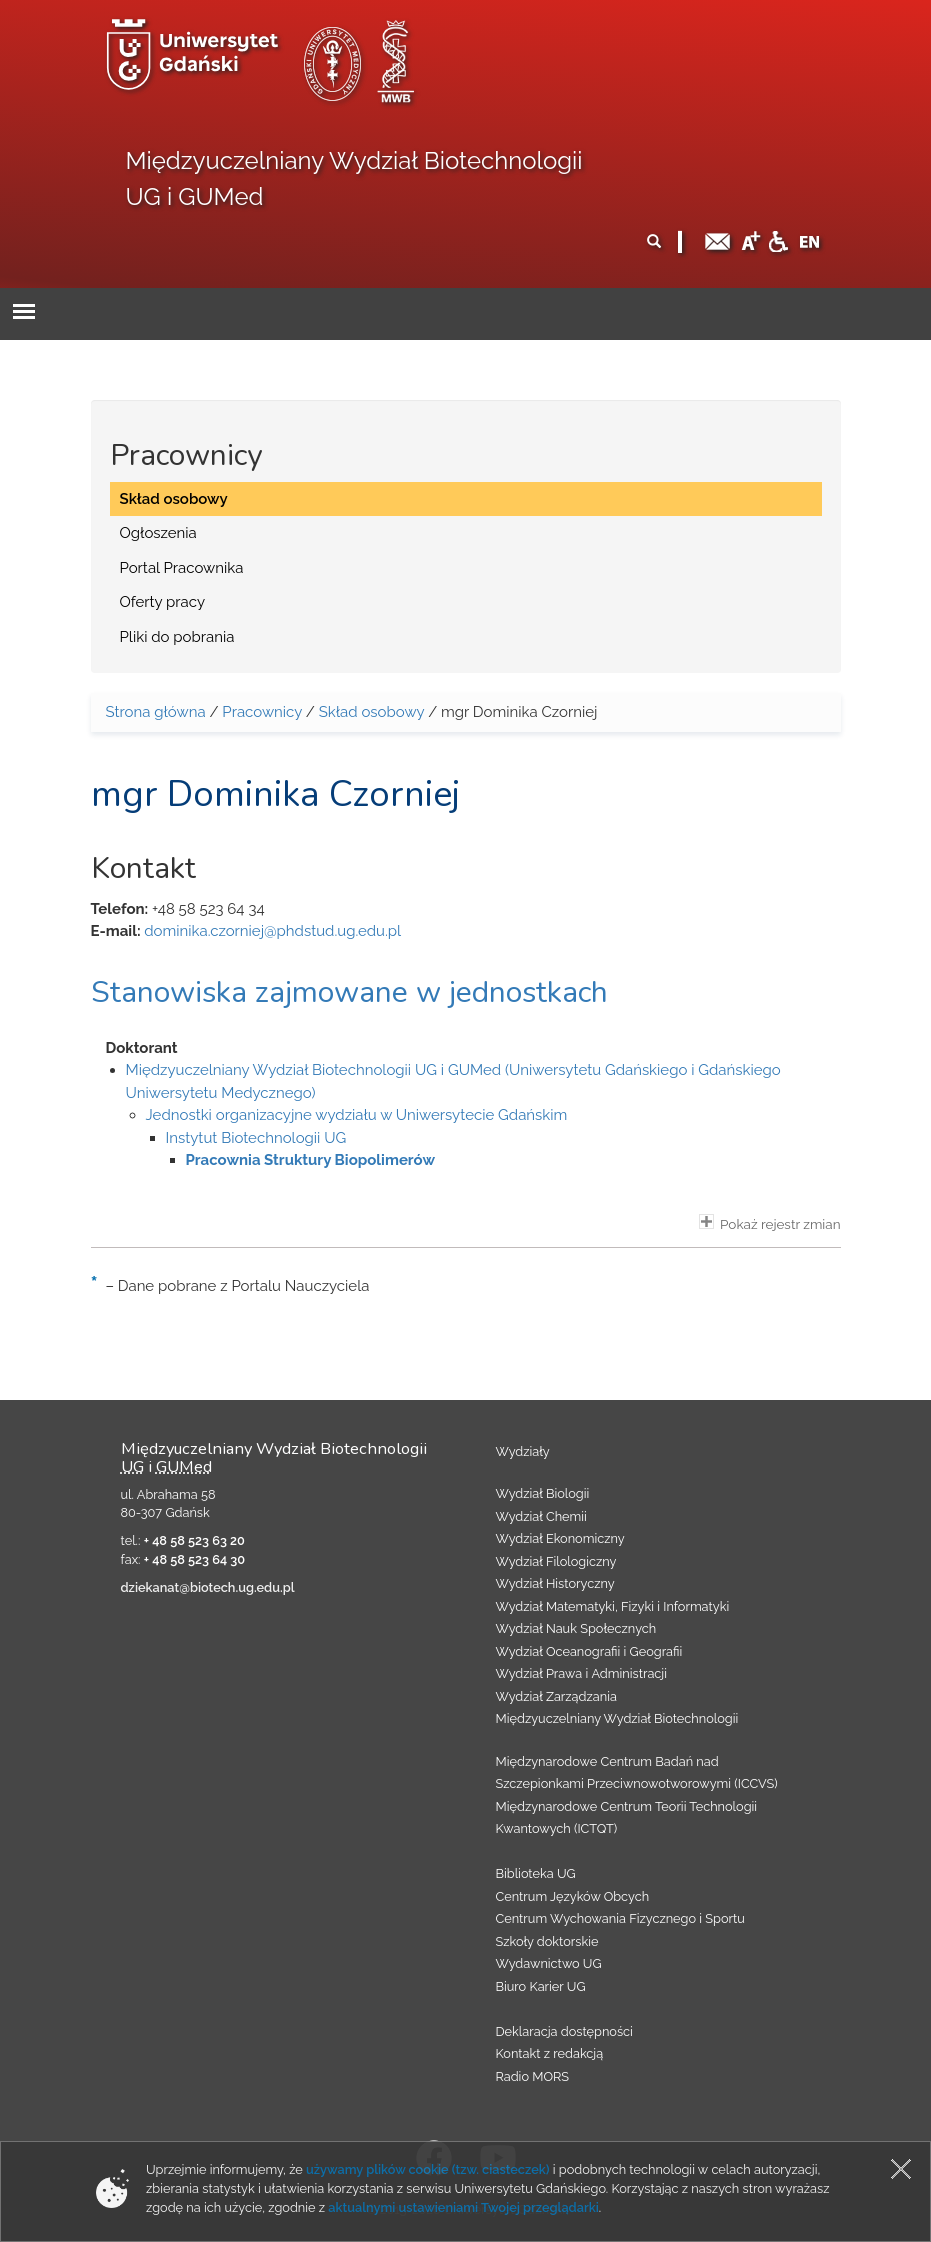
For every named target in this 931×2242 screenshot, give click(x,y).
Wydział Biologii (543, 1493)
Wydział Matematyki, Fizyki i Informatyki (613, 1606)
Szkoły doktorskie (547, 1941)
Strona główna (156, 712)
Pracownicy (262, 712)
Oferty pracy (163, 602)
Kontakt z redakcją (550, 2053)
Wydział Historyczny (555, 1583)
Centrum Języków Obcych (573, 1896)
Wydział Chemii (541, 1516)
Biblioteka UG (536, 1873)
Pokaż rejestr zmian (770, 1223)
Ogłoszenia (158, 533)
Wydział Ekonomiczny (560, 1538)
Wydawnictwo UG (549, 1963)
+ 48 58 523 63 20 (194, 1540)
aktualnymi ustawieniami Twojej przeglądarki (463, 2207)
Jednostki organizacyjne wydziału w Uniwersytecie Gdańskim (357, 1115)
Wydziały (523, 1451)
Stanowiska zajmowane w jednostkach (349, 992)
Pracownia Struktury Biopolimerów (310, 1160)
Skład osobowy (174, 499)
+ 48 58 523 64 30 (194, 1559)
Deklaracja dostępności (564, 2031)
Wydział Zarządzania (556, 1696)
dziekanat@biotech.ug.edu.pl (208, 1587)
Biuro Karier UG (541, 1986)
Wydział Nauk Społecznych (576, 1628)
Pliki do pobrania (177, 637)
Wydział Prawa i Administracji (582, 1673)
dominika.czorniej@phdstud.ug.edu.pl (272, 931)
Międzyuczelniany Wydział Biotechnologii (617, 1718)
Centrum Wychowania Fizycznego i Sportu (620, 1918)
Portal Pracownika (182, 568)
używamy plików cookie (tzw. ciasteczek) (428, 2169)
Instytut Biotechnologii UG (256, 1138)
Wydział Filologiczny (556, 1561)
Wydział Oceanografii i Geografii (589, 1651)
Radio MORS (533, 2076)
